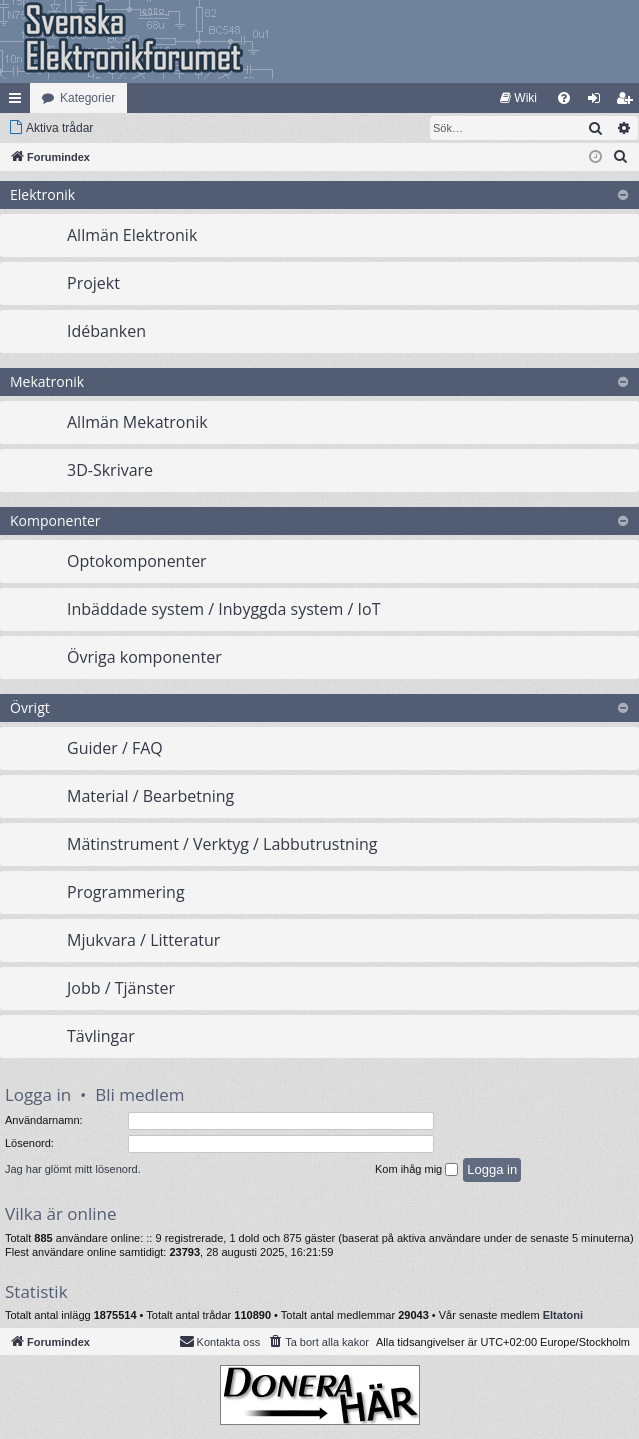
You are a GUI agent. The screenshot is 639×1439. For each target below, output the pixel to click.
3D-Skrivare (110, 470)
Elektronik (42, 194)
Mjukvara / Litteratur (143, 940)
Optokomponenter (137, 561)
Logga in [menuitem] (598, 102)
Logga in (38, 1094)
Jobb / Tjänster (121, 988)
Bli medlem (139, 1094)
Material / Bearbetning (150, 796)
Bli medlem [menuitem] (628, 102)
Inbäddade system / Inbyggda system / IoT (223, 609)
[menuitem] (518, 98)
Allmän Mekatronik (137, 422)
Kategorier (87, 98)
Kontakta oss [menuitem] (220, 1341)
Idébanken (106, 331)
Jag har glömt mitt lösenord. (73, 1169)
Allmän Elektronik (132, 235)
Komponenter (55, 520)
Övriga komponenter (144, 657)
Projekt (93, 283)
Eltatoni (563, 1315)
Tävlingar (101, 1036)
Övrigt (30, 707)
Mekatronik (47, 381)
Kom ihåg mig (416, 1170)
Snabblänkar (19, 102)
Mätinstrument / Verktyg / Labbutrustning (222, 844)
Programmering (126, 892)
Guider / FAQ (115, 748)
